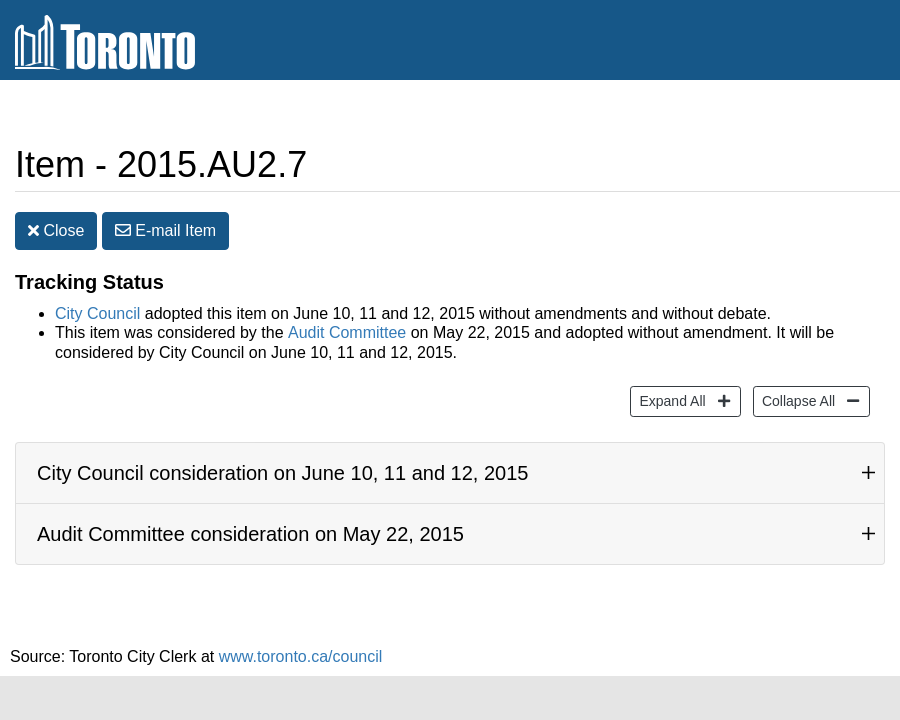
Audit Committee (347, 332)
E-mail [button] (165, 230)
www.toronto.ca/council (301, 656)
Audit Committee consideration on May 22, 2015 (250, 534)
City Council (97, 313)
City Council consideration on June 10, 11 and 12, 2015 (282, 473)
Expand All (669, 399)
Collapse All (796, 399)
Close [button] (56, 230)
